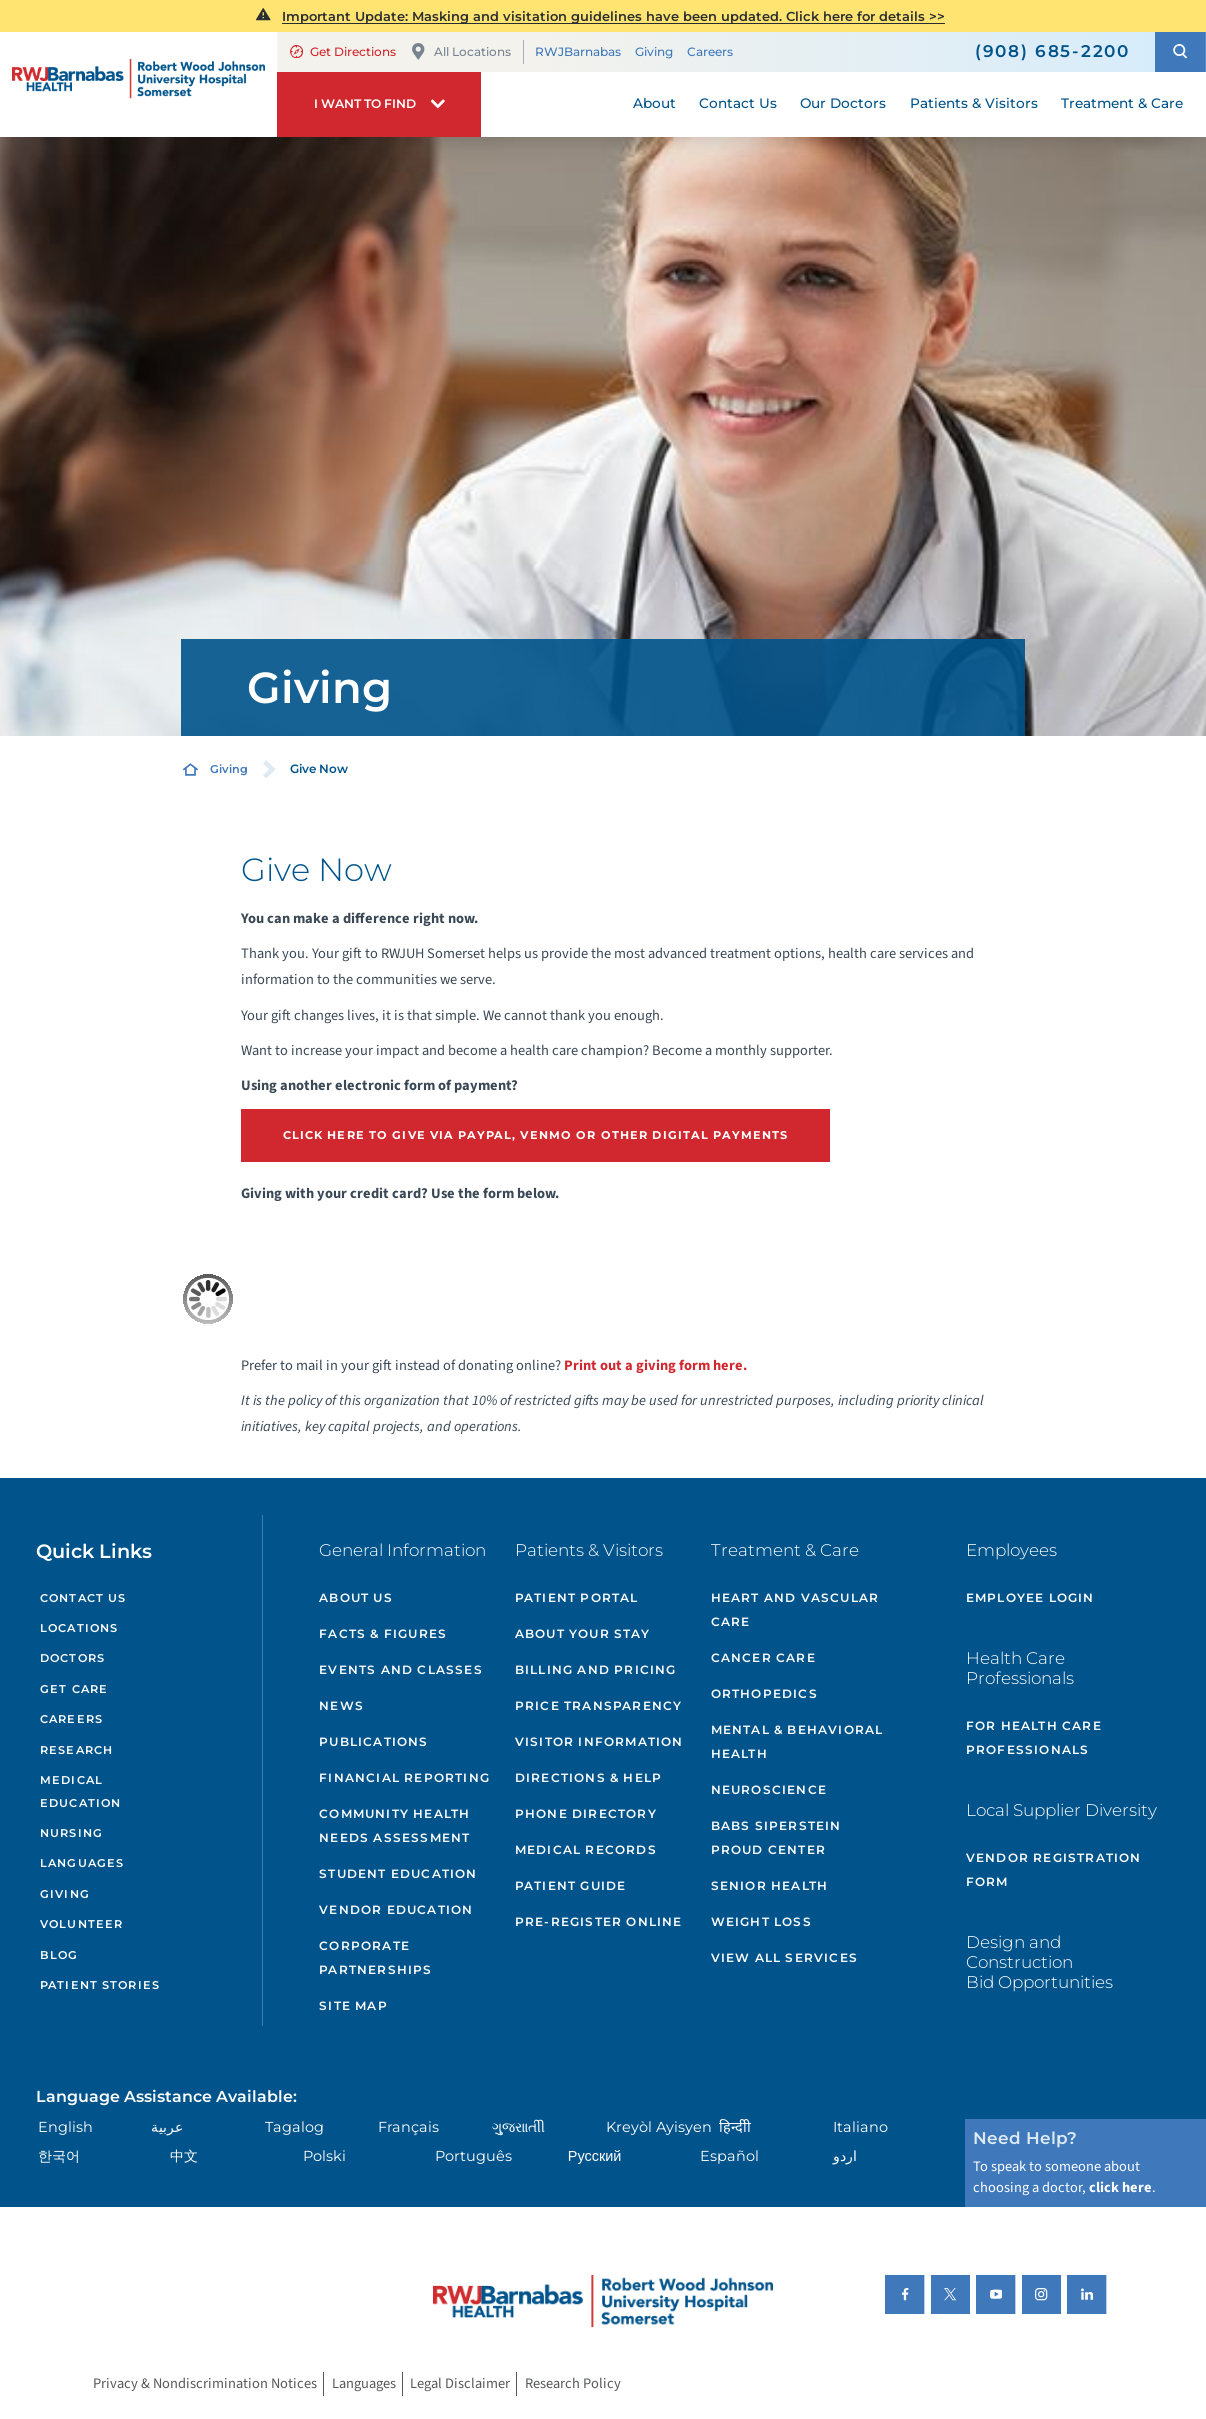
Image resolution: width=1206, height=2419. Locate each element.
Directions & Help (588, 1777)
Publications (373, 1741)
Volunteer (81, 1924)
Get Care (74, 1689)
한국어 (59, 2156)
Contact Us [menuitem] (738, 103)
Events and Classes (401, 1669)
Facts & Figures (383, 1633)
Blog (59, 1955)
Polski (324, 2156)
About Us (356, 1597)
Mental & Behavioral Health (797, 1741)
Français (408, 2127)
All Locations (461, 51)
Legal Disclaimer (460, 2384)
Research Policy (573, 2384)
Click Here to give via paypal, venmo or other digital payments (536, 1135)
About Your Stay (582, 1633)
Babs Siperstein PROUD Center (776, 1837)
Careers (710, 51)
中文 (184, 2156)
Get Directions (343, 51)
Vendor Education (396, 1909)
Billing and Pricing (596, 1669)
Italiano (860, 2127)
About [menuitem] (654, 103)
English (65, 2127)
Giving (654, 51)
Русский (595, 2156)
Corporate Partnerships (375, 1957)
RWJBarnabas (578, 51)
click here (1120, 2187)
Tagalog (294, 2127)
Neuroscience (769, 1789)
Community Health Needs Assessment (394, 1825)
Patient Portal (577, 1597)
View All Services (784, 1957)
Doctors (72, 1658)
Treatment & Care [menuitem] (1122, 103)
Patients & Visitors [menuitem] (974, 103)
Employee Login (1030, 1597)
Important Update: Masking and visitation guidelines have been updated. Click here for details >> (613, 16)
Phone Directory (586, 1813)
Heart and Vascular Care (795, 1609)
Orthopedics (764, 1693)
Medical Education (80, 1791)
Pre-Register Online (599, 1921)
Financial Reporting (404, 1777)
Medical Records (586, 1849)
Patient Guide (571, 1885)
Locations (79, 1628)
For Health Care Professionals (1034, 1737)
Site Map (353, 2005)
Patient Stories (100, 1985)
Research (76, 1750)
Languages (82, 1863)
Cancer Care (763, 1657)
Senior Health (770, 1885)
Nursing (71, 1833)
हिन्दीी (735, 2127)
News (341, 1705)
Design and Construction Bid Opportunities (1039, 1962)
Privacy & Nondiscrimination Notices (205, 2384)
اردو (845, 2156)
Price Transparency (599, 1705)
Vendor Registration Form (1054, 1869)
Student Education (398, 1873)
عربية (167, 2127)
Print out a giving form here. (655, 1365)
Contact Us (83, 1598)
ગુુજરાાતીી (518, 2127)
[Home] (138, 84)
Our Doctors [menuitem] (843, 103)
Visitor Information (599, 1741)
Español (729, 2156)
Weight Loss (761, 1921)
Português (473, 2156)
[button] (1180, 52)
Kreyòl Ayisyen (659, 2127)
